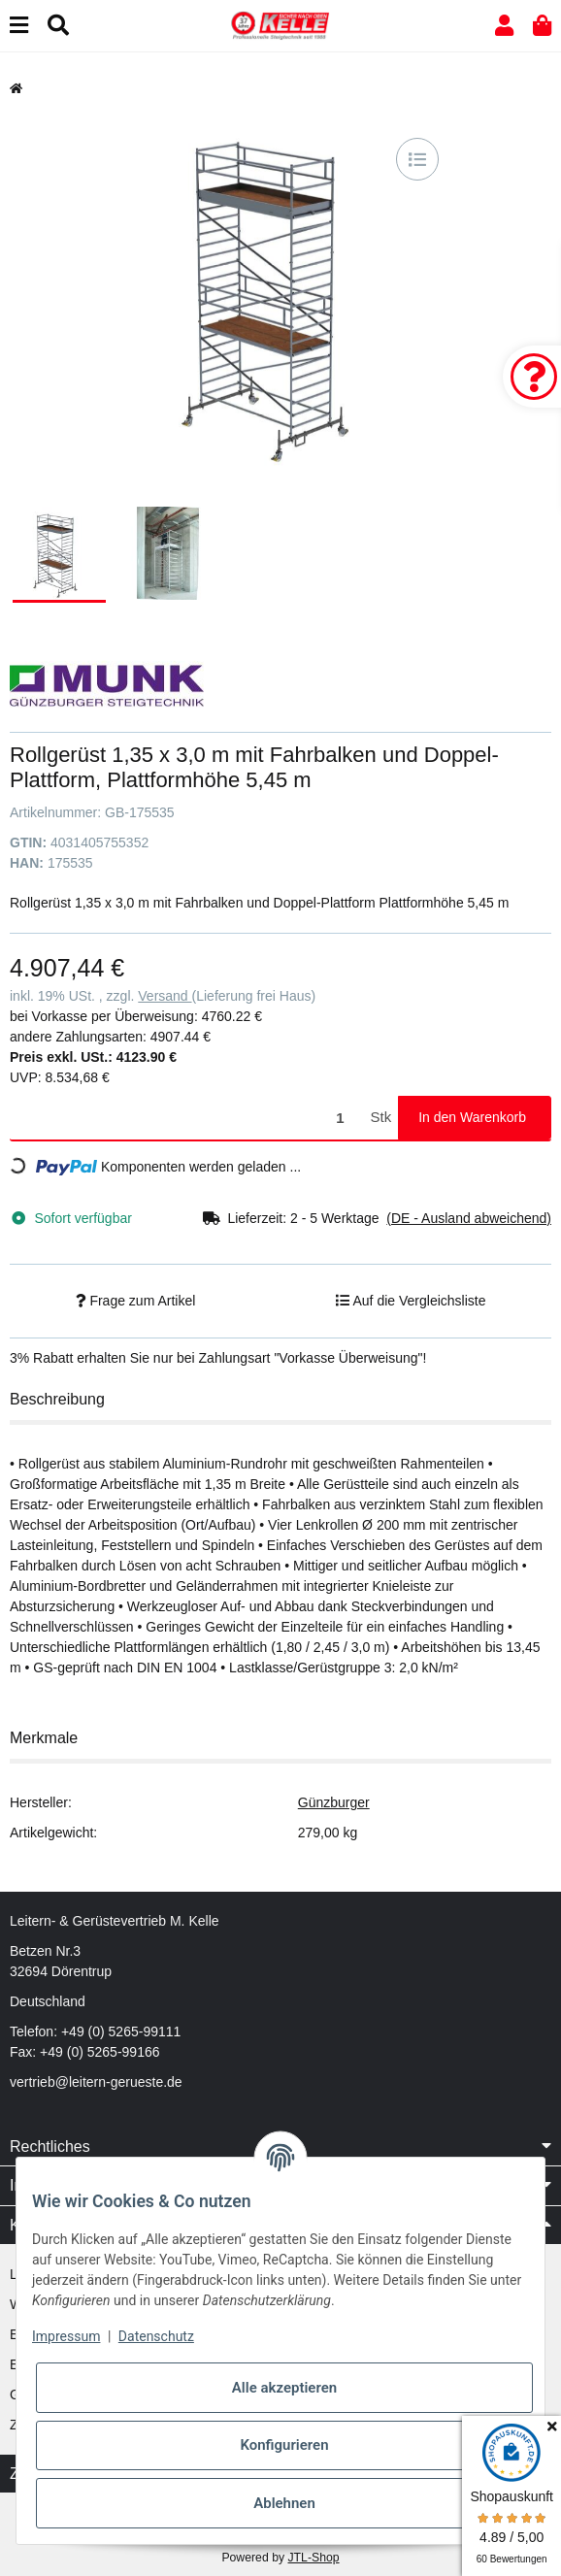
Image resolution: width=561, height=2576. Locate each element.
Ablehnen (284, 2503)
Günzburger (334, 1802)
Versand (164, 996)
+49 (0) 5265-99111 (121, 2031)
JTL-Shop (313, 2557)
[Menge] (187, 1117)
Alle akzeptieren (284, 2387)
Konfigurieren (284, 2445)
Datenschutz (156, 2336)
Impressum (66, 2336)
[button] (504, 26)
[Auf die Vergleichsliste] (417, 159)
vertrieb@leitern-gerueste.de (96, 2082)
